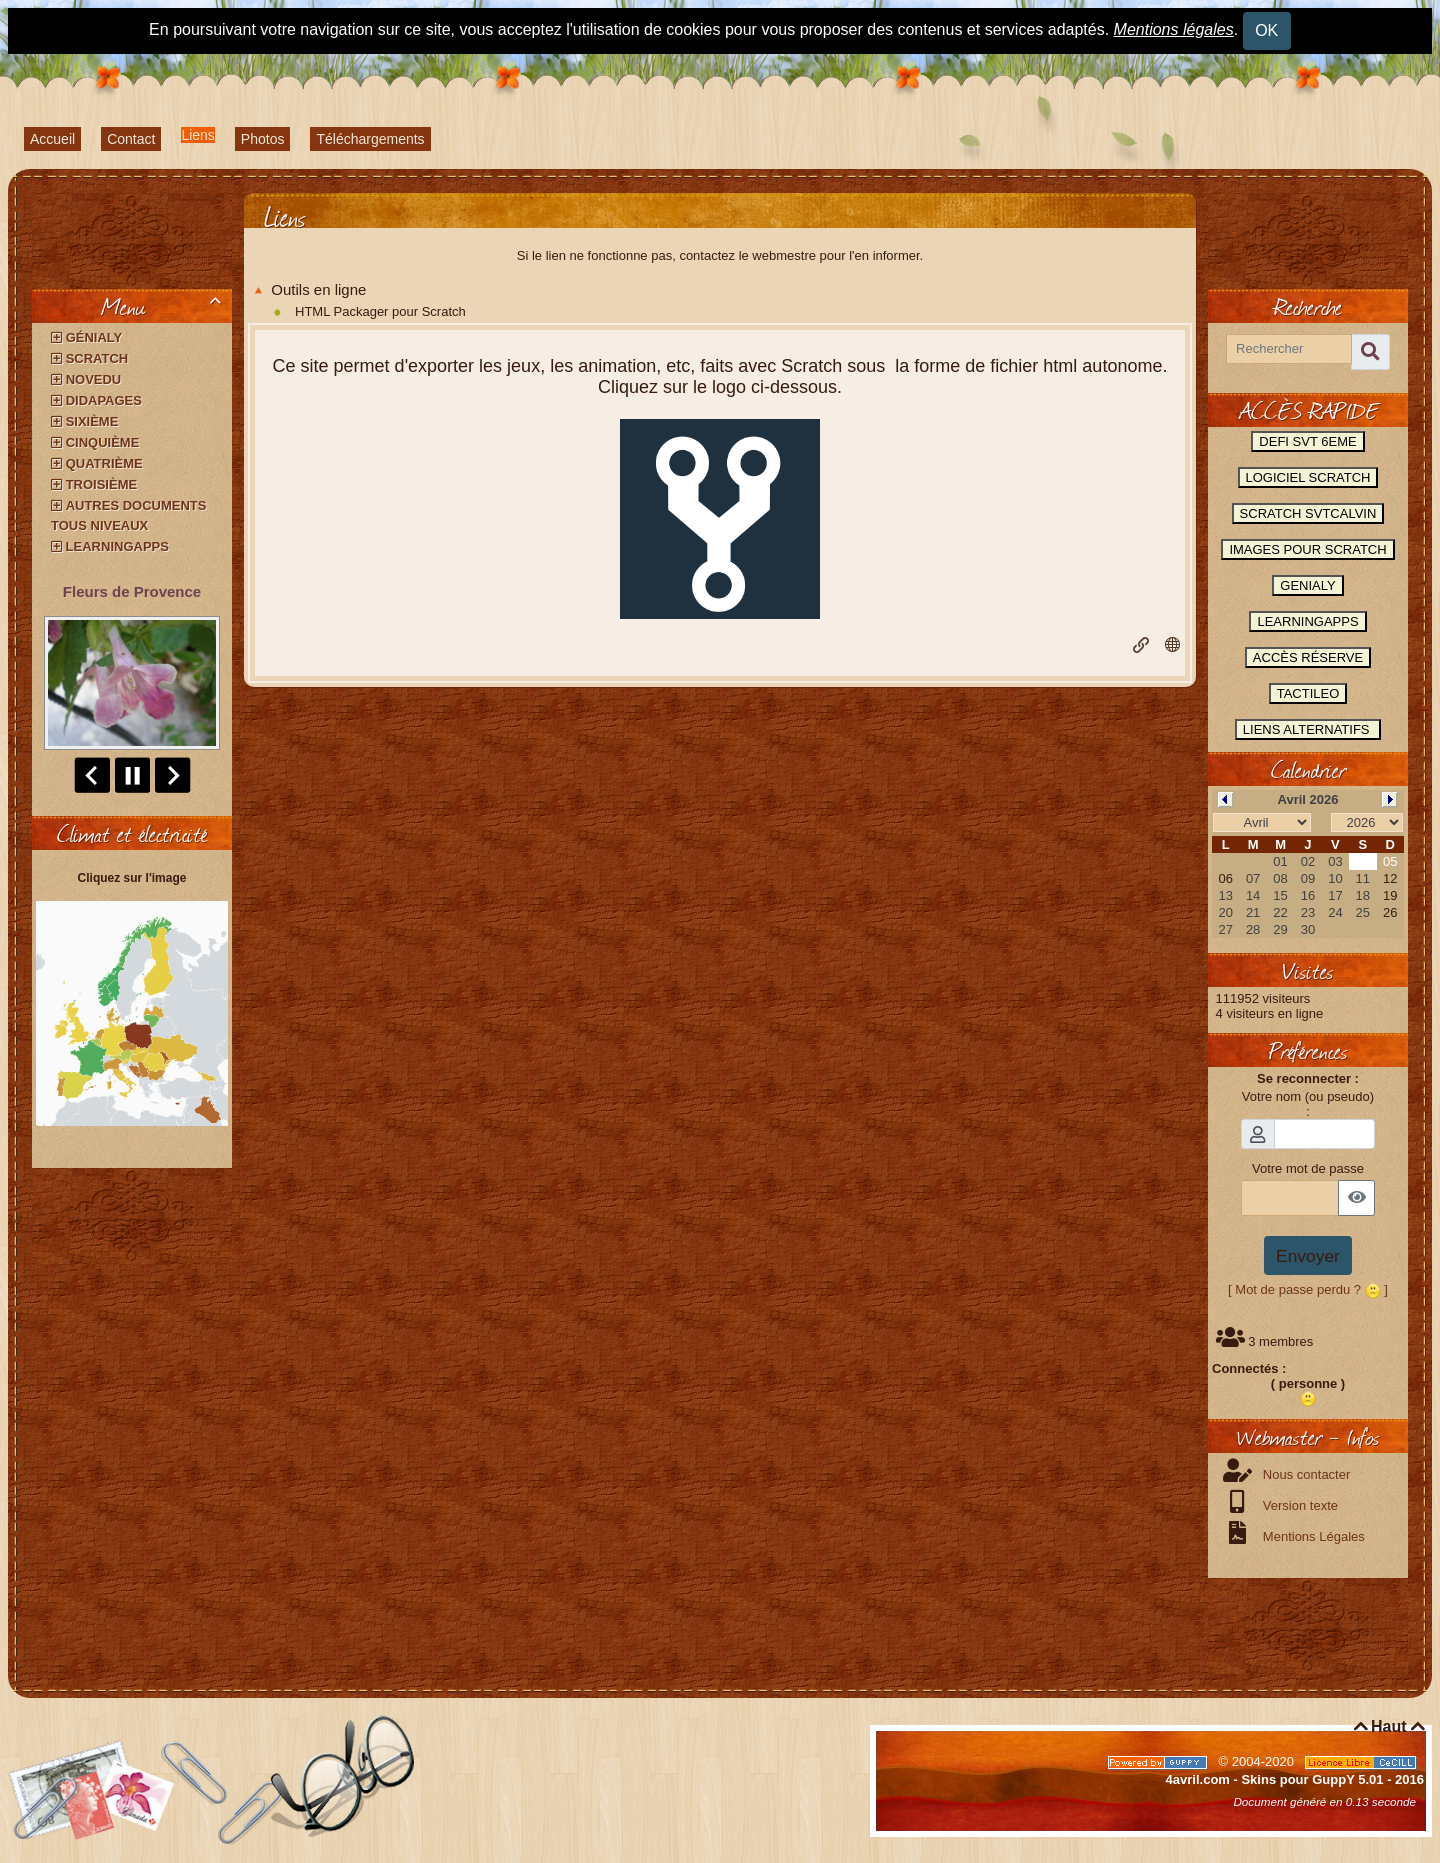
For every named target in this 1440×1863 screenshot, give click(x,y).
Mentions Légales (1312, 1536)
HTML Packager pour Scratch (380, 311)
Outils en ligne (310, 289)
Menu (164, 306)
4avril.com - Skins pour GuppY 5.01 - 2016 (1295, 1779)
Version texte (1298, 1505)
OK (1266, 30)
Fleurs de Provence (132, 591)
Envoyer (1308, 1256)
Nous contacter (1304, 1474)
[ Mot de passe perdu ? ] (1308, 1289)
